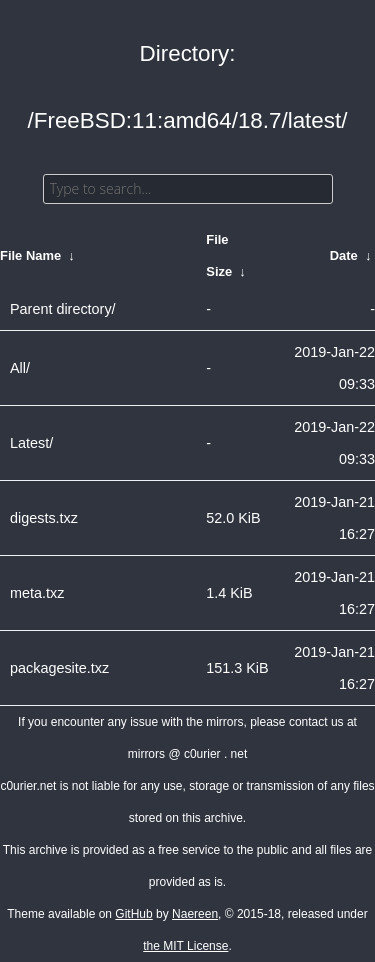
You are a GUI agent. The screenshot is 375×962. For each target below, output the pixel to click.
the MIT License (185, 946)
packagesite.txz (59, 668)
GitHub (133, 914)
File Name (30, 255)
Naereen (195, 914)
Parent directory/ (63, 309)
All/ (20, 368)
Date (344, 255)
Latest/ (31, 443)
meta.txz (37, 593)
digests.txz (44, 518)
